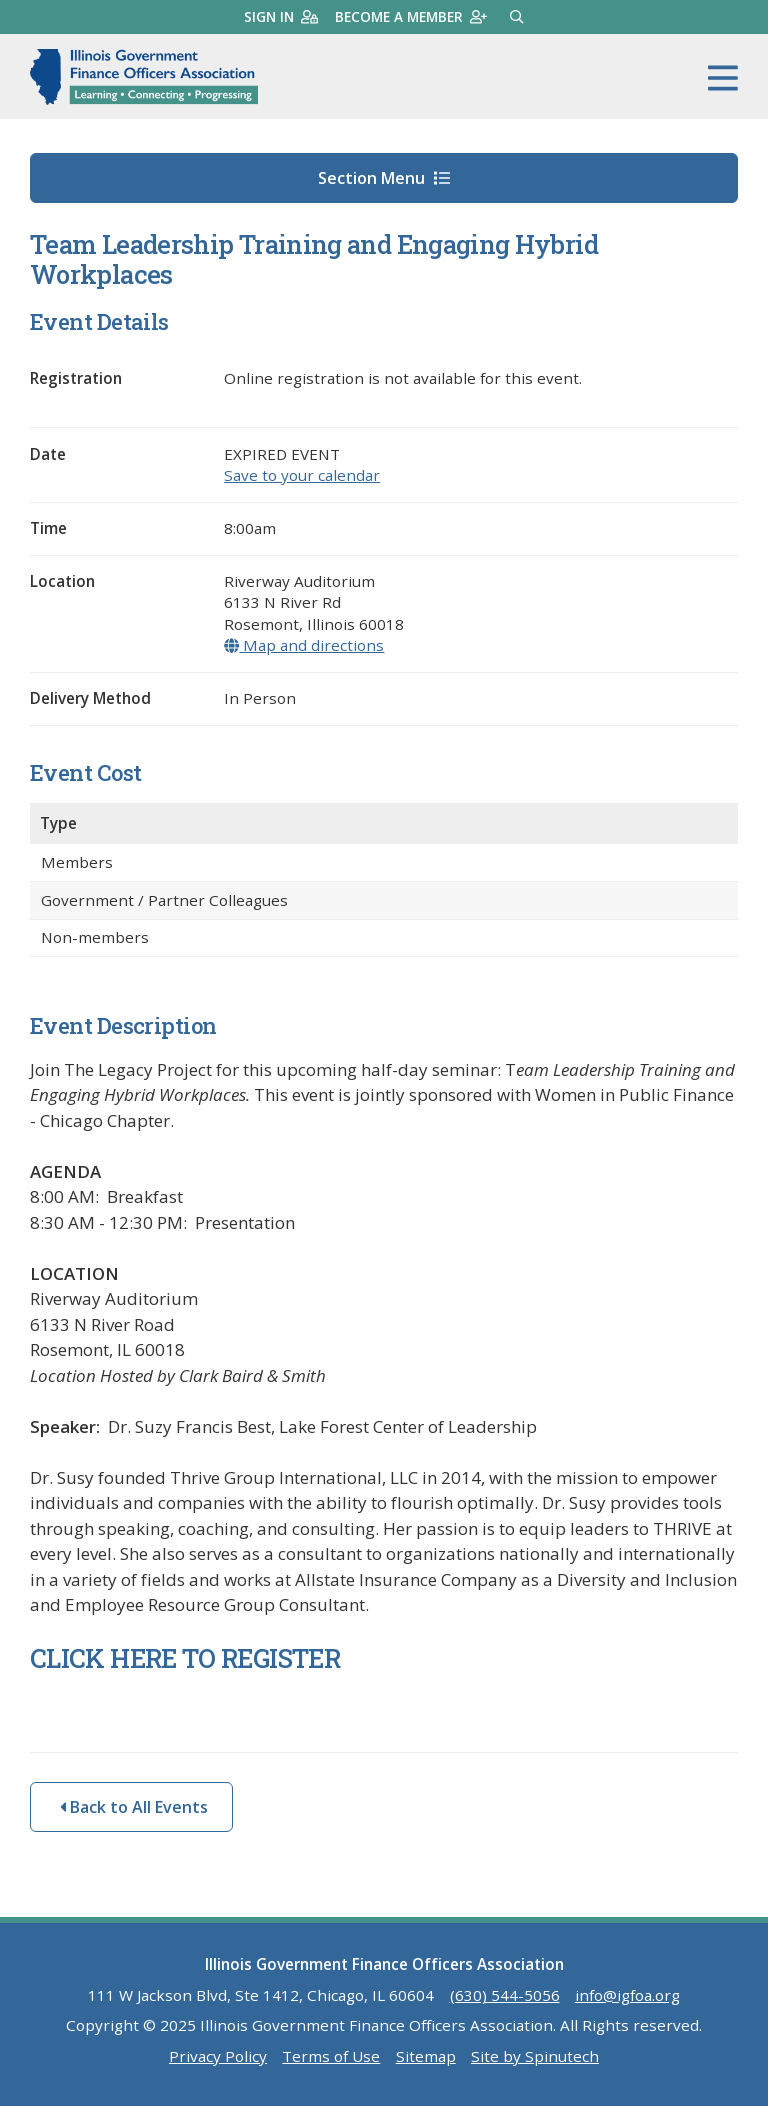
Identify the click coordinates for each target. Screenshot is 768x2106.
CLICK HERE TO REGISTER (187, 1658)
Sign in (281, 16)
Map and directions (304, 645)
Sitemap (426, 2056)
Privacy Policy (218, 2056)
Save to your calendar (302, 475)
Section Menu (384, 178)
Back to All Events (134, 1807)
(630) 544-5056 (505, 1995)
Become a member (411, 16)
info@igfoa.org (627, 1995)
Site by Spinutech (535, 2056)
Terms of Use (331, 2056)
